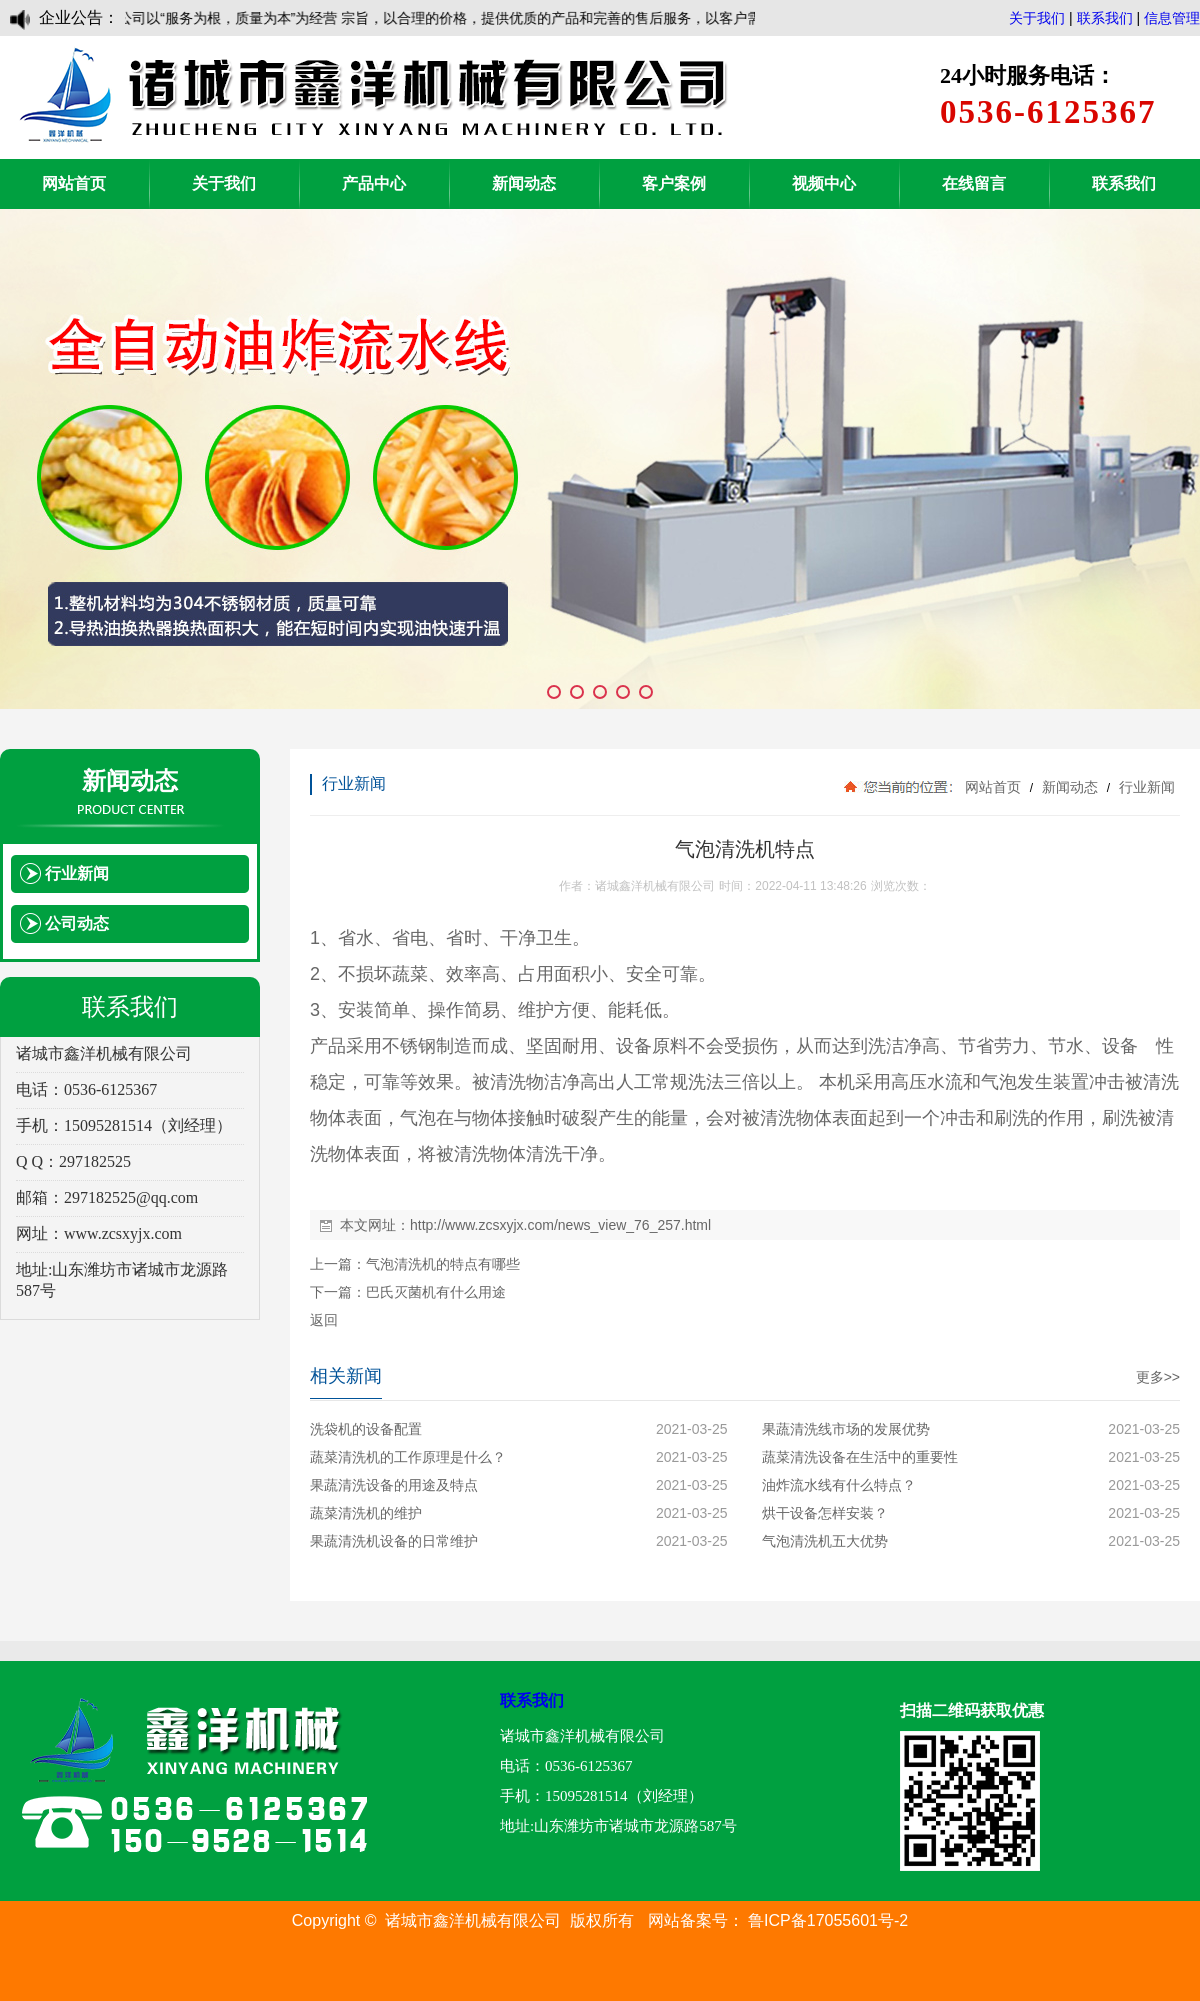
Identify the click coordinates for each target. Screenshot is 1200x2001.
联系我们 (1105, 18)
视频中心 (824, 183)
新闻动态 (524, 183)
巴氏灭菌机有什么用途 (436, 1292)
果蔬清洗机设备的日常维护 (394, 1541)
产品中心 (374, 183)
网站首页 (74, 183)
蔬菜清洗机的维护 (366, 1513)
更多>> (1158, 1377)
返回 (324, 1320)
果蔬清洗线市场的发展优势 (846, 1429)
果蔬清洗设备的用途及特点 (394, 1485)
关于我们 (1037, 18)
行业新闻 (1145, 787)
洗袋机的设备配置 (366, 1429)
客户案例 (674, 183)
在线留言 (974, 183)
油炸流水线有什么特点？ (839, 1485)
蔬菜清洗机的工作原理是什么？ (408, 1457)
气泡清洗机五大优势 (825, 1541)
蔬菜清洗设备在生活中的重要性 (860, 1457)
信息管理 (1172, 18)
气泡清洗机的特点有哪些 (443, 1264)
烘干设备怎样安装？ (825, 1513)
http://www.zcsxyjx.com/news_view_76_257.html (560, 1225)
